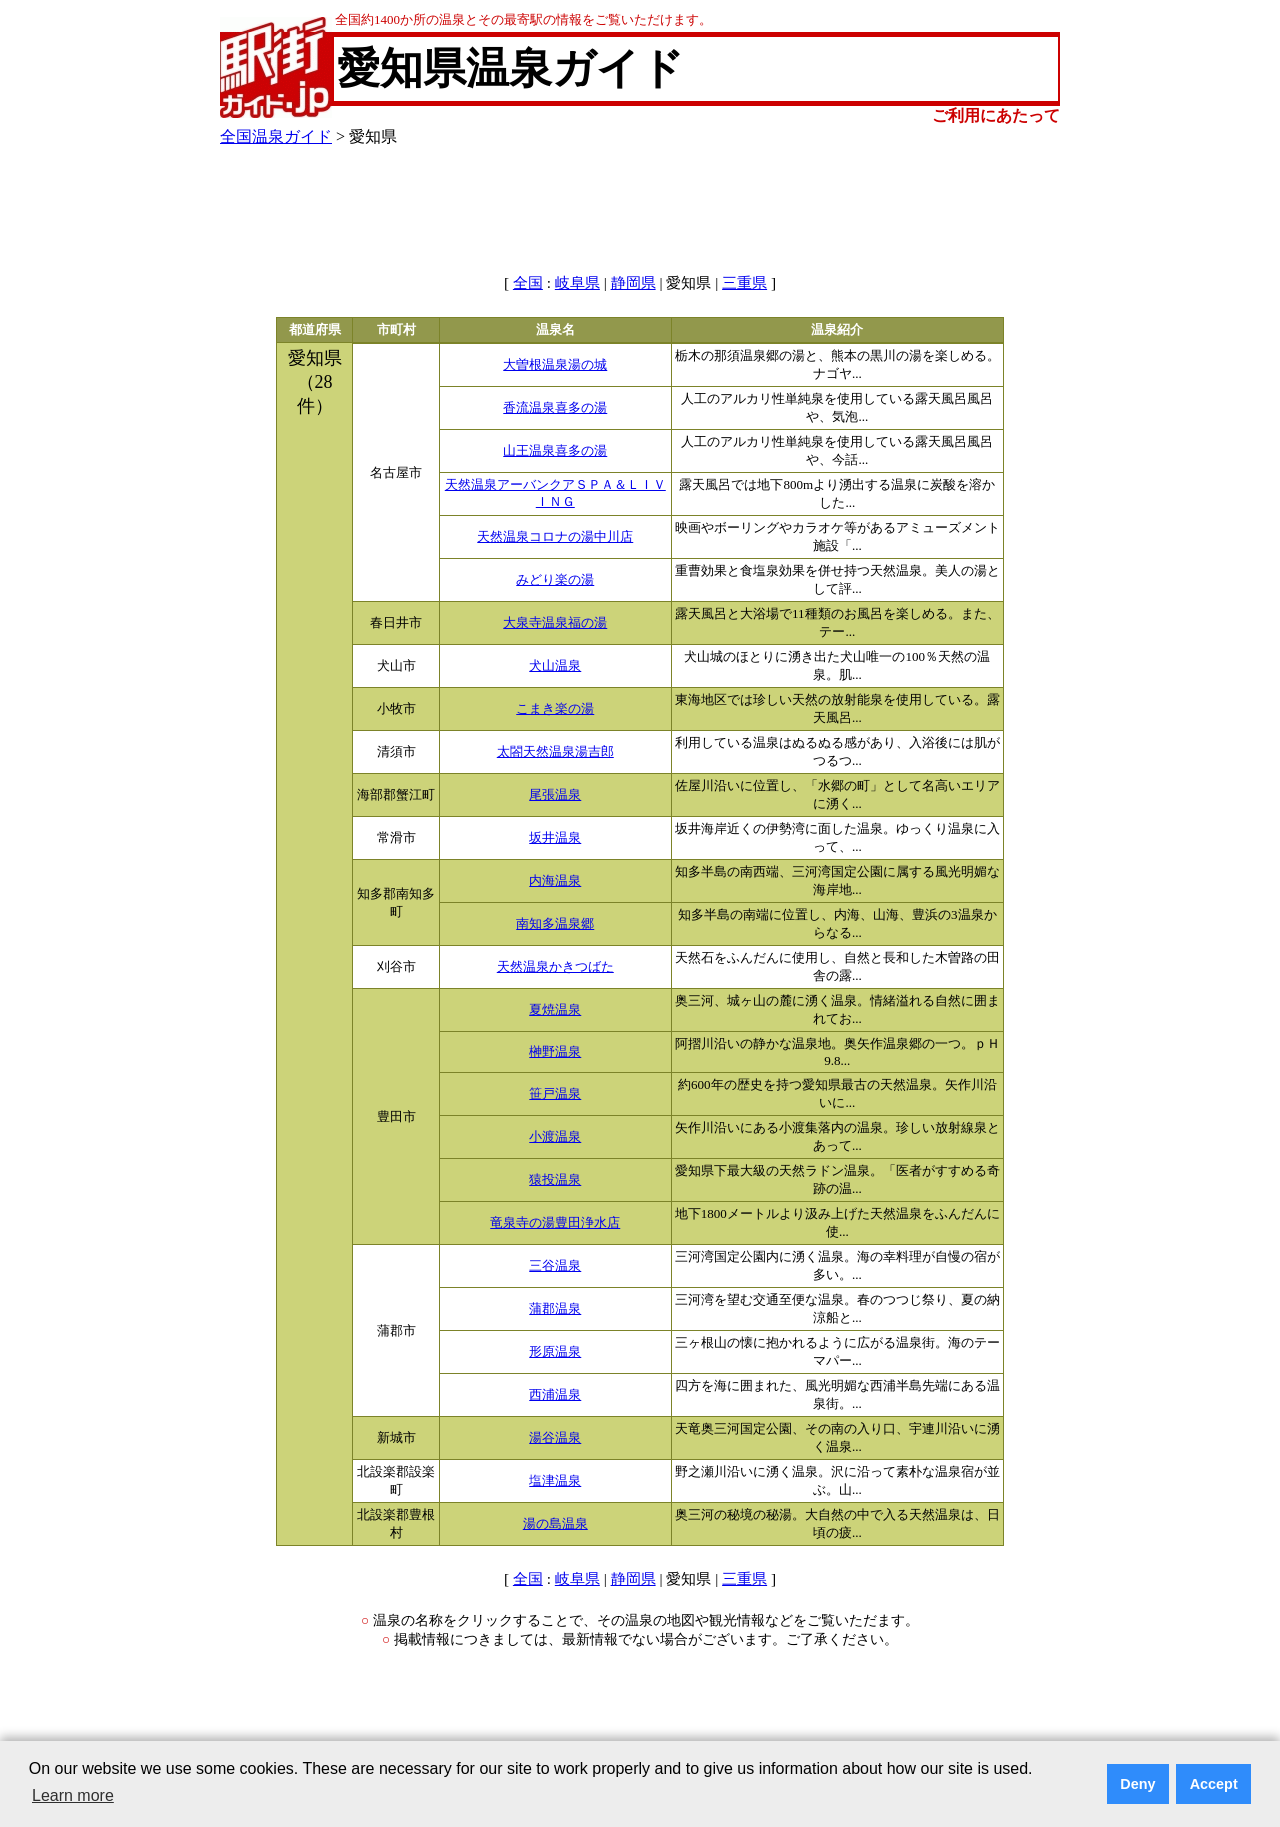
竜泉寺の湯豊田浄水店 (555, 1223)
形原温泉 (555, 1352)
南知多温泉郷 (555, 924)
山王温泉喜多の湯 (555, 451)
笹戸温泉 (555, 1094)
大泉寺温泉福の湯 (555, 623)
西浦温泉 (555, 1395)
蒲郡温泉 (555, 1309)
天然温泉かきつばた (555, 967)
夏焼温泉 (555, 1010)
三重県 (744, 283)
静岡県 (633, 283)
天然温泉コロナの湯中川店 (555, 537)
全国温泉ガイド (276, 136)
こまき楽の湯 (555, 709)
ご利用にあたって (996, 115)
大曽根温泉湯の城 (555, 365)
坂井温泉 (555, 838)
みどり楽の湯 (555, 580)
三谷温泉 (555, 1266)
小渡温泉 (555, 1137)
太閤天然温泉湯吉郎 (555, 752)
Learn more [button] (73, 1795)
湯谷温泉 (555, 1438)
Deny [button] (1137, 1784)
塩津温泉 (555, 1481)
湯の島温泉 (555, 1524)
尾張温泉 (555, 795)
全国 (528, 283)
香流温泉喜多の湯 (555, 408)
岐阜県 (577, 283)
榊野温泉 (555, 1052)
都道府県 (315, 330)
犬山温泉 (555, 666)
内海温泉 (555, 881)
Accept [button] (1214, 1784)
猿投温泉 (555, 1180)
